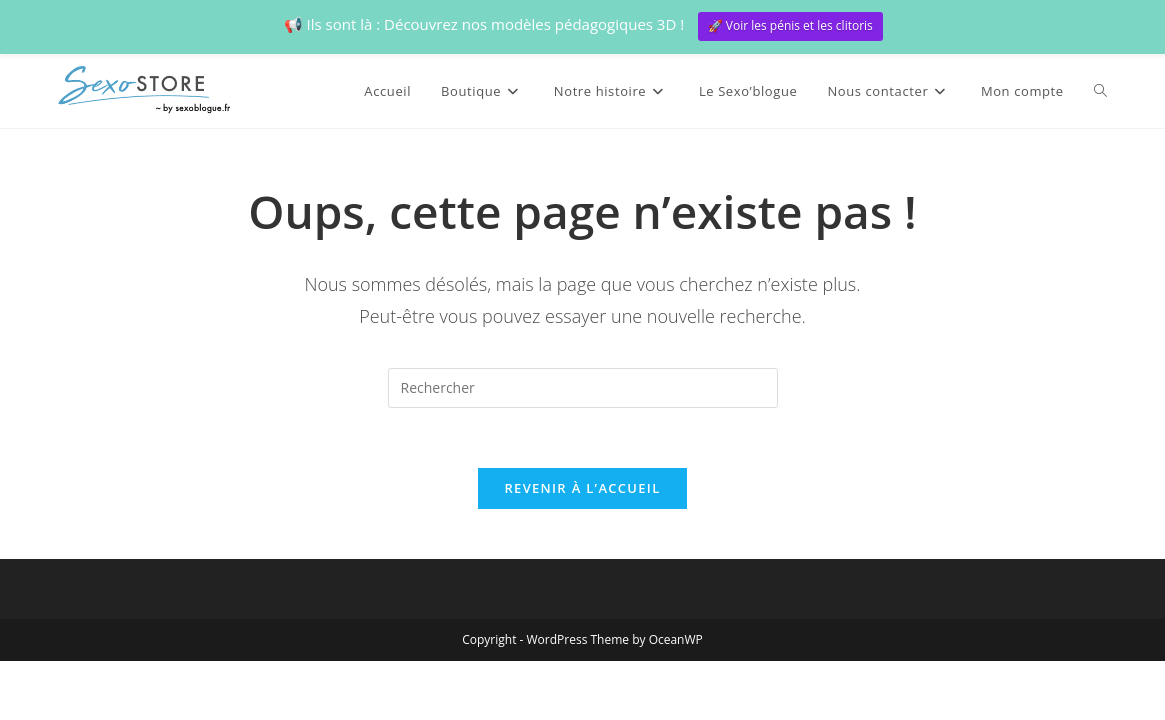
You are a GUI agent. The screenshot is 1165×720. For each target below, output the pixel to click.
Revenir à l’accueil (582, 488)
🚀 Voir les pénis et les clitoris (790, 25)
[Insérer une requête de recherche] (583, 388)
